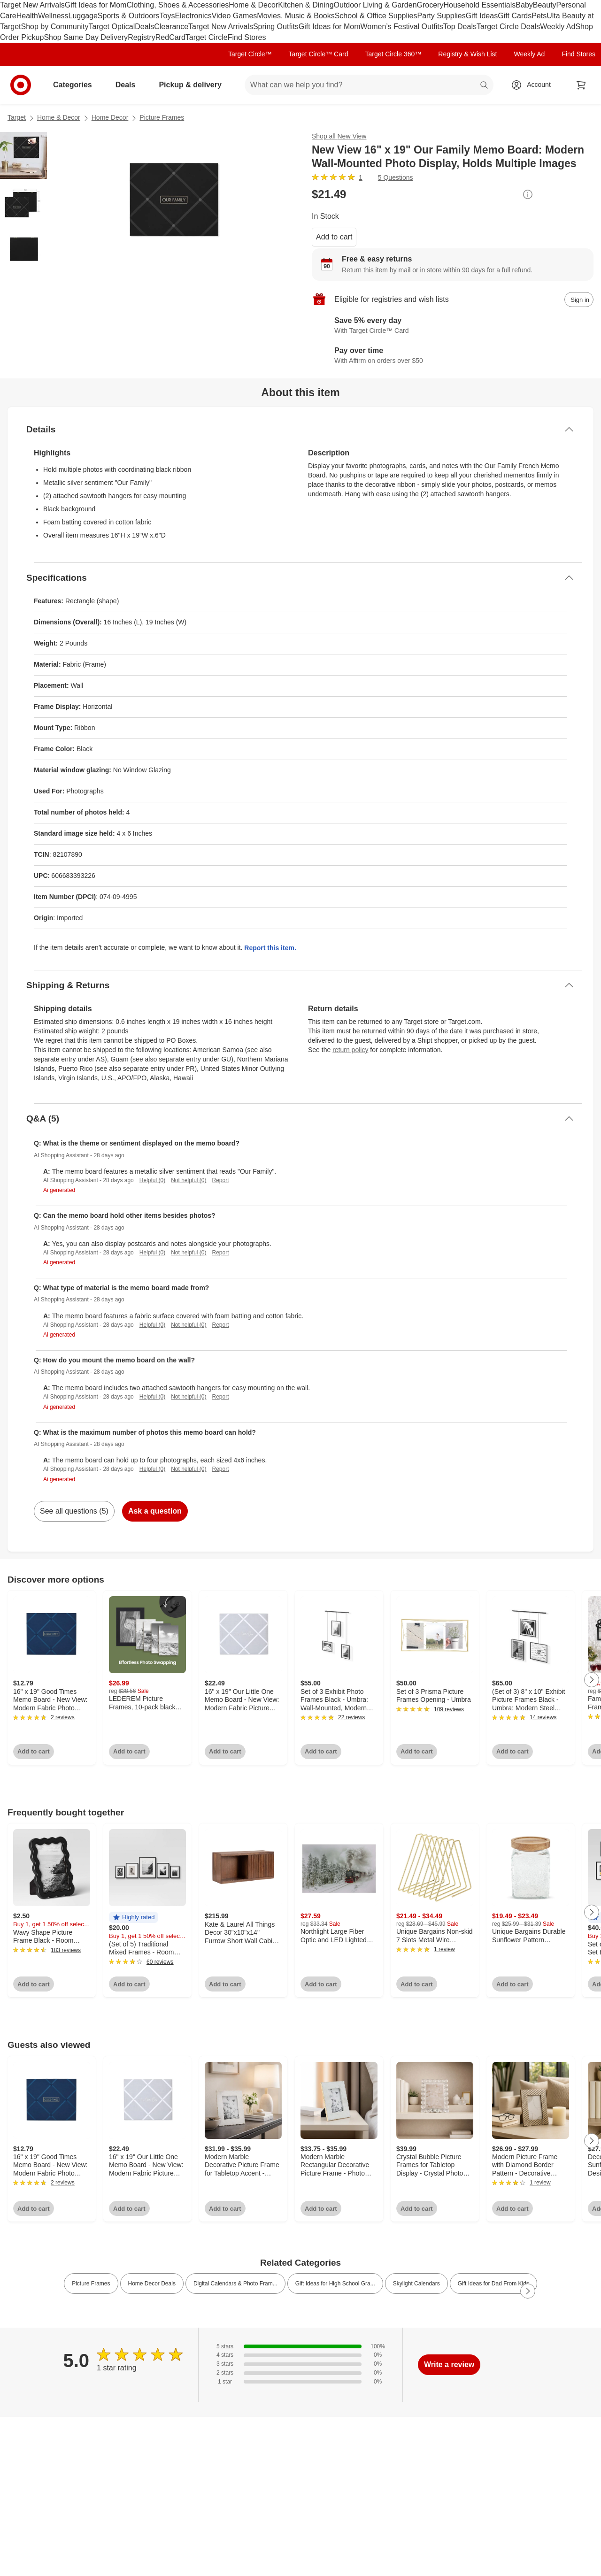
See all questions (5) (74, 1511)
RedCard (170, 37)
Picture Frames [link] (91, 2283)
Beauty (544, 5)
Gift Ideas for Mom (96, 5)
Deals (144, 27)
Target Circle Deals (508, 27)
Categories (76, 85)
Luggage (83, 16)
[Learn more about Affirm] (452, 356)
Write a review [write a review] (449, 2364)
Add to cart (334, 237)
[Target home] (20, 85)
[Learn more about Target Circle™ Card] (452, 326)
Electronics (193, 16)
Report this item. (270, 948)
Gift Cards (515, 16)
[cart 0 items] (581, 85)
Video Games (234, 16)
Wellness (53, 16)
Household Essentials (479, 5)
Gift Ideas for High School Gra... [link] (335, 2283)
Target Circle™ (250, 54)
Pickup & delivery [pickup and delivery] (194, 85)
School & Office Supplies (376, 16)
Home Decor (110, 117)
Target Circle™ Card (318, 54)
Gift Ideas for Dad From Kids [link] (493, 2283)
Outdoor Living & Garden (375, 5)
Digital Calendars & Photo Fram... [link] (235, 2283)
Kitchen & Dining (305, 5)
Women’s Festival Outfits (401, 27)
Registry (141, 37)
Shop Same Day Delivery (86, 37)
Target (17, 117)
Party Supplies (441, 16)
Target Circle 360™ (393, 54)
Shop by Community (54, 27)
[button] (133, 1917)
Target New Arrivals (32, 5)
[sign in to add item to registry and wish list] (578, 299)
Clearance (171, 27)
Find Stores (247, 37)
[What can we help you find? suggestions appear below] (369, 85)
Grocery (430, 5)
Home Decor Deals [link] (152, 2283)
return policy (350, 1049)
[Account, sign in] (534, 85)
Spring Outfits (276, 27)
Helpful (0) (152, 1180)
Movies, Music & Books (295, 16)
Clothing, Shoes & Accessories (177, 5)
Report (220, 1180)
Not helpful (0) (188, 1180)
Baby (524, 5)
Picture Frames (161, 117)
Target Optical (112, 27)
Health (27, 16)
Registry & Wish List (467, 54)
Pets (539, 16)
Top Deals (460, 27)
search (484, 86)
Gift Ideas (482, 16)
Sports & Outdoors (129, 16)
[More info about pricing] (527, 194)
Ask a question (155, 1511)
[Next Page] (591, 1679)
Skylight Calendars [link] (416, 2283)
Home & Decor (253, 5)
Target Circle (206, 37)
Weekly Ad (557, 27)
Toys (167, 16)
